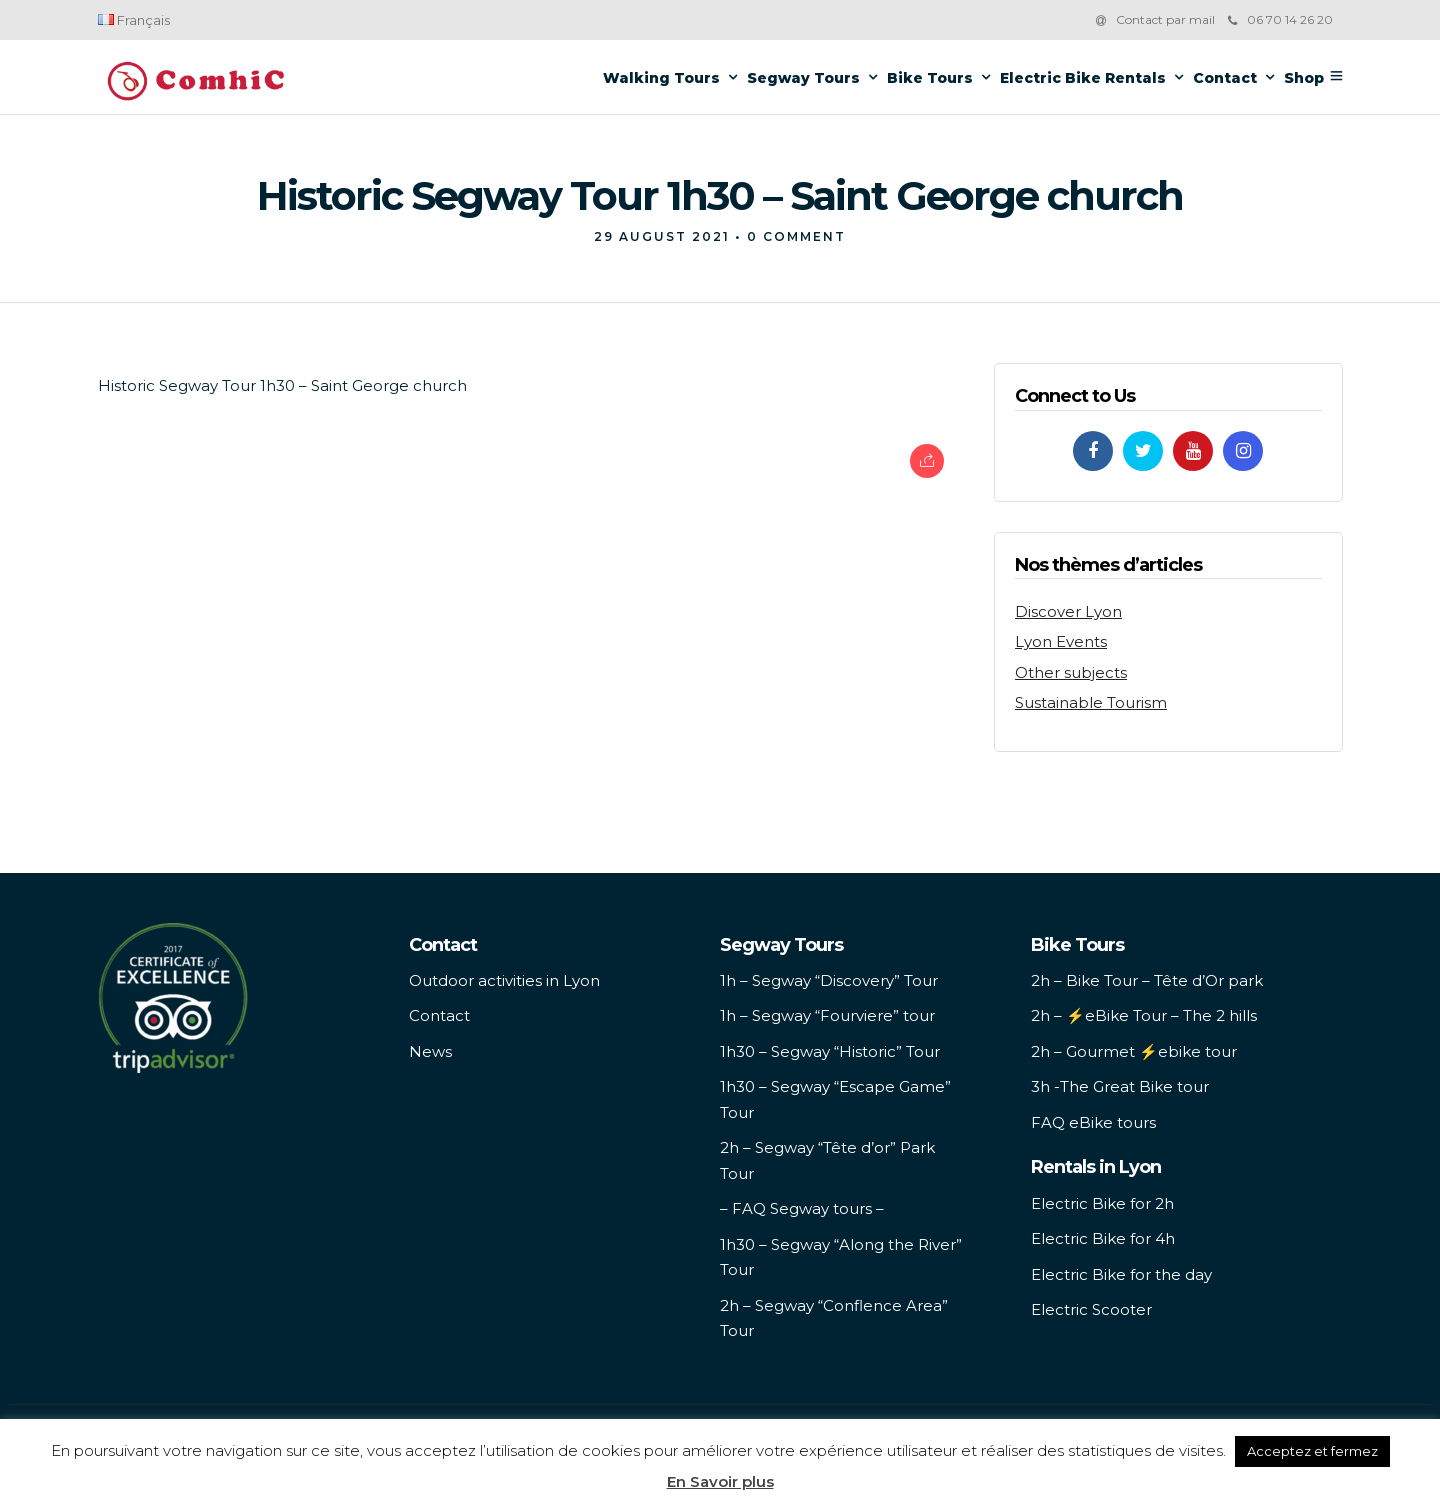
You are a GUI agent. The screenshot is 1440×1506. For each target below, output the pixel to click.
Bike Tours (930, 78)
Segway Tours (803, 78)
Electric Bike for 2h (1102, 1203)
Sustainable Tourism (1091, 702)
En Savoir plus (720, 1481)
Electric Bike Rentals (1083, 78)
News (430, 1051)
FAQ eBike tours (1093, 1122)
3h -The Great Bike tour (1120, 1086)
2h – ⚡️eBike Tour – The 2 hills (1144, 1015)
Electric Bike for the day (1121, 1274)
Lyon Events (1061, 641)
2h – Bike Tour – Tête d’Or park (1147, 980)
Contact (1225, 78)
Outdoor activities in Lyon (504, 980)
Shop (1304, 78)
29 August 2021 (662, 236)
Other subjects (1071, 672)
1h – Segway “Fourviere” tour (827, 1015)
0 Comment (796, 236)
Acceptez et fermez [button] (1312, 1451)
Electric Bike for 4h (1103, 1238)
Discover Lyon (1068, 611)
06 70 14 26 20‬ (1280, 19)
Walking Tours (661, 78)
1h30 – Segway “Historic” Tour (830, 1051)
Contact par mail (1165, 19)
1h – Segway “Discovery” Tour (829, 980)
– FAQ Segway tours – (802, 1208)
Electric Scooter (1091, 1309)
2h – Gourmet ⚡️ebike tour (1134, 1051)
